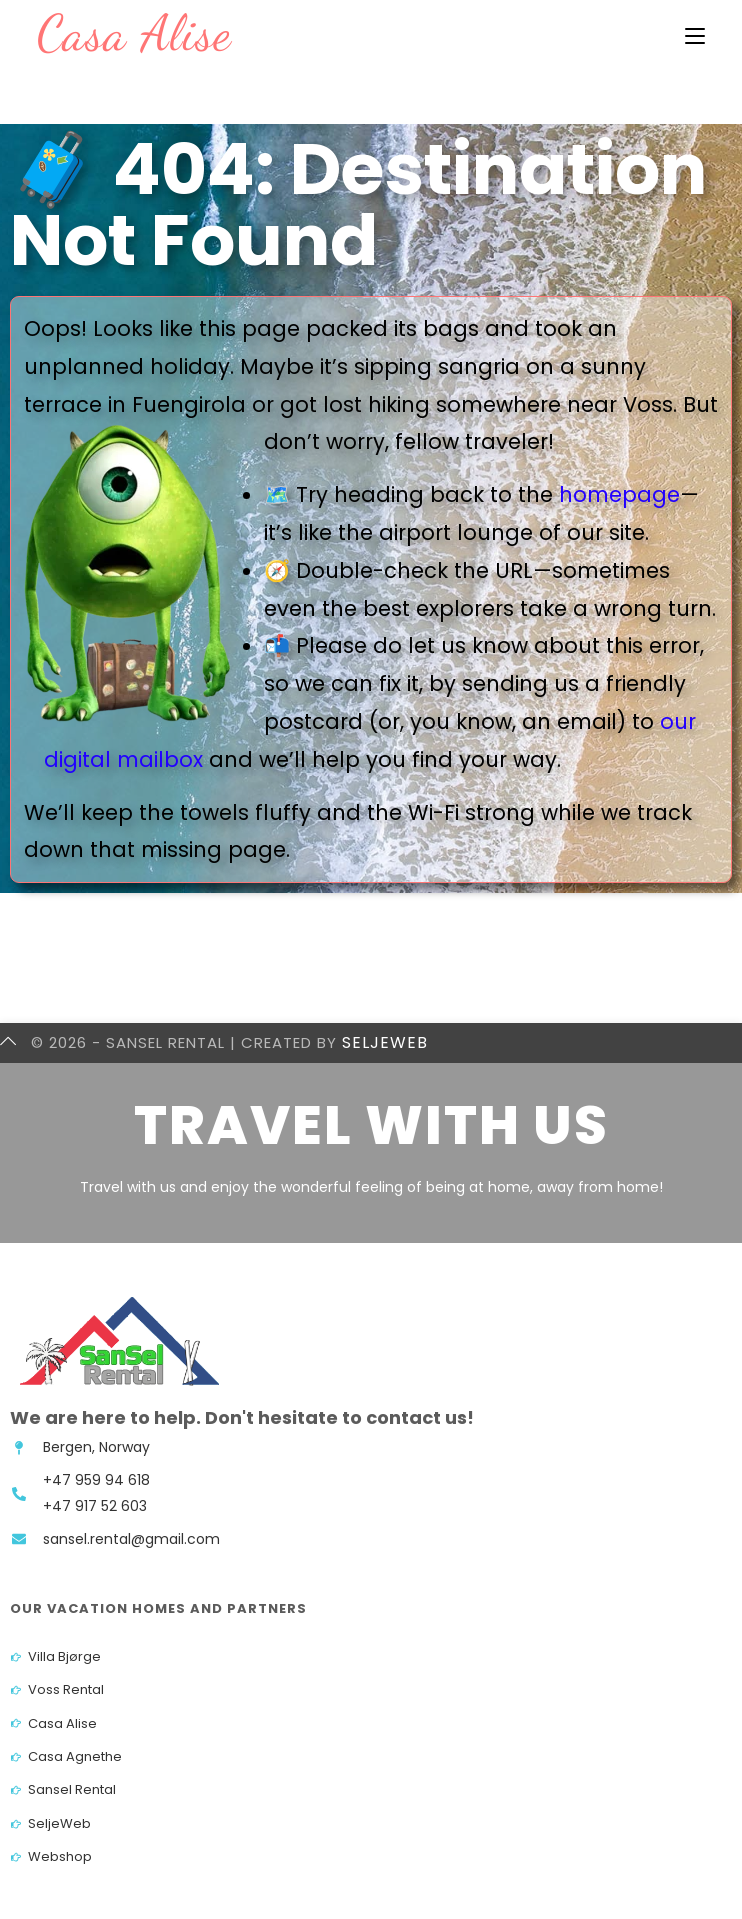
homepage (619, 494)
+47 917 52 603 (95, 1506)
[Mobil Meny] (695, 36)
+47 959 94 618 (96, 1480)
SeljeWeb (385, 1042)
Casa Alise (134, 33)
